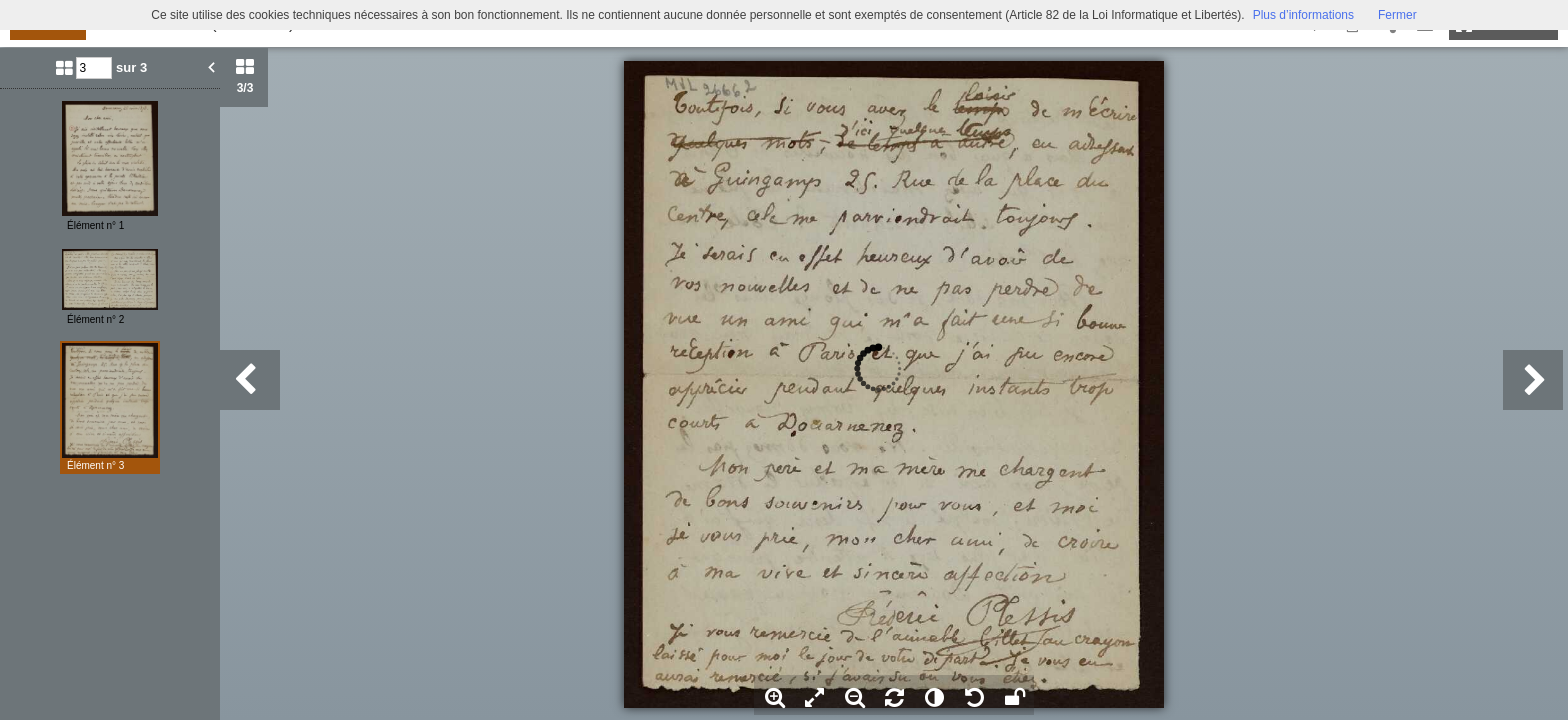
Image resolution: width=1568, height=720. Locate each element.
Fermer (1397, 15)
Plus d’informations (1303, 15)
